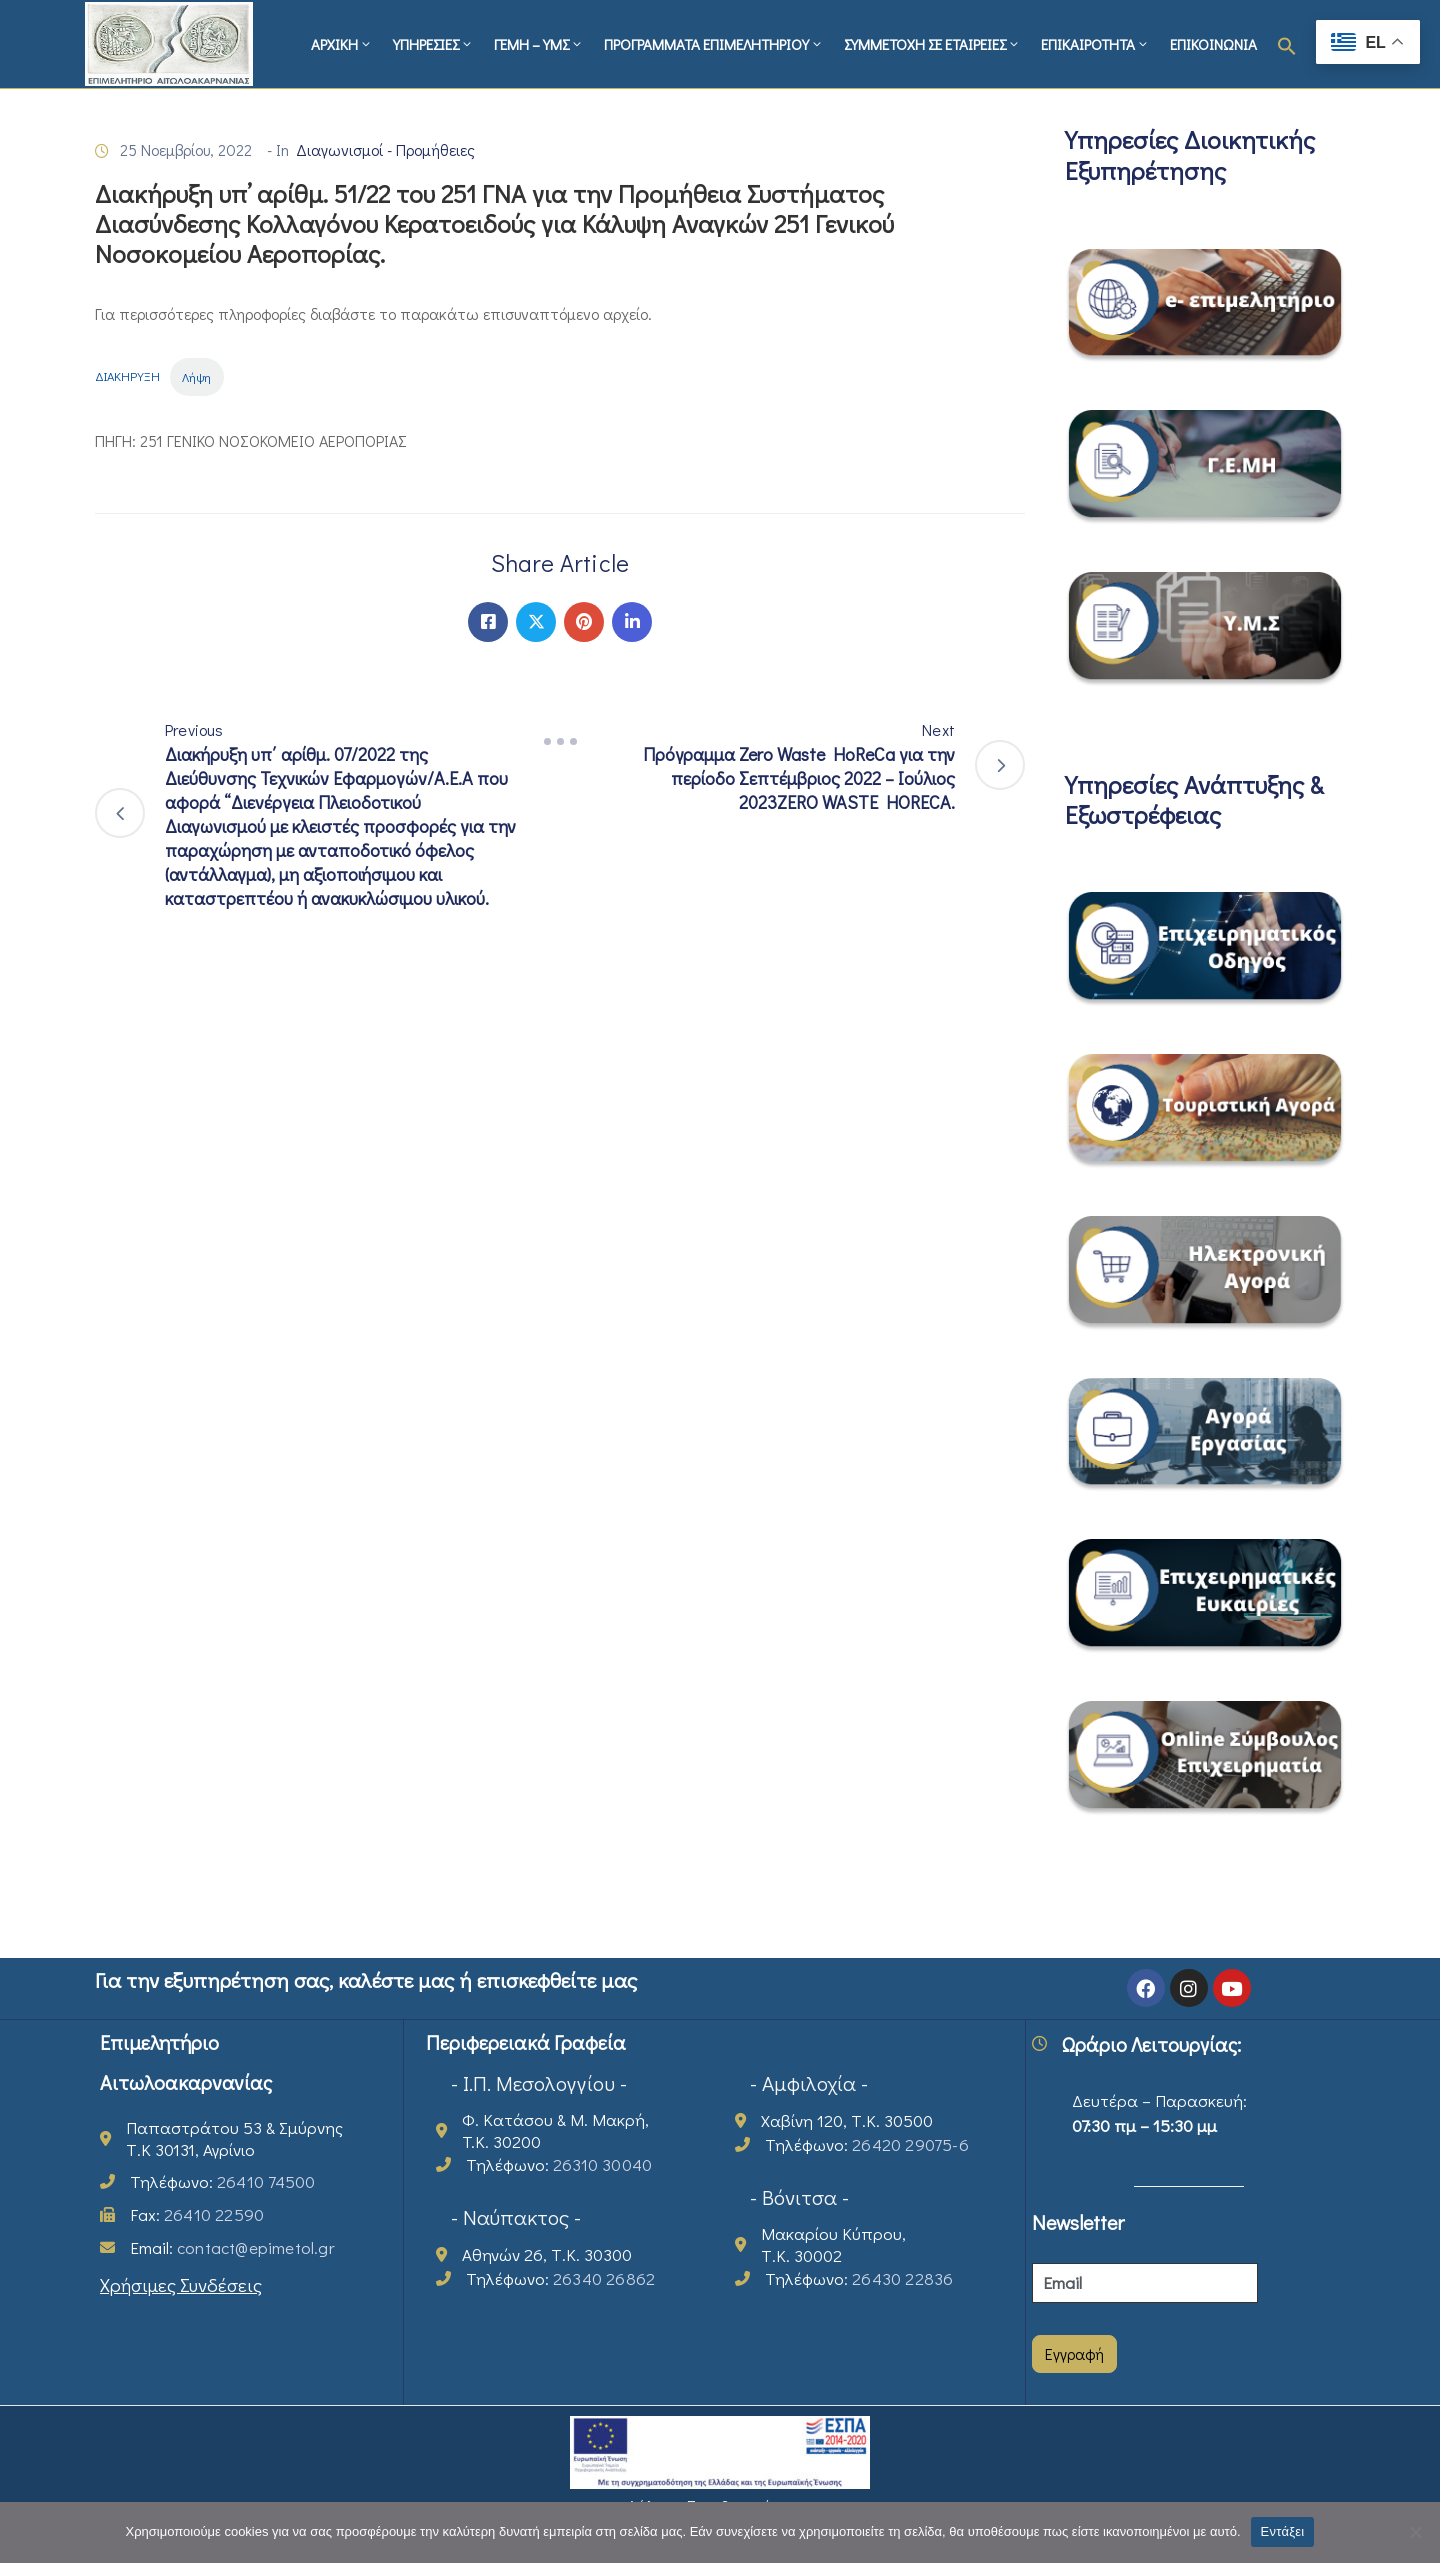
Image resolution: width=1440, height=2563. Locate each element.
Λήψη (196, 377)
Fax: (197, 2214)
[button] (1287, 44)
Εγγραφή (1074, 2353)
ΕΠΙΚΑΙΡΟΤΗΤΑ (1095, 44)
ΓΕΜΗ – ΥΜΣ (539, 44)
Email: (232, 2247)
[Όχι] (1415, 2532)
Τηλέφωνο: (222, 2181)
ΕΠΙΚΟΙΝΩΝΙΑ (1213, 44)
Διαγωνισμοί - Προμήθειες (385, 149)
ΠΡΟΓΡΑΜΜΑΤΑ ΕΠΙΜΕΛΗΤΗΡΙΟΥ (714, 44)
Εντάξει (1283, 2531)
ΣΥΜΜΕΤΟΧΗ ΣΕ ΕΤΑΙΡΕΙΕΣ (932, 44)
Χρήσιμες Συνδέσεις (181, 2284)
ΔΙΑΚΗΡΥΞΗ (127, 377)
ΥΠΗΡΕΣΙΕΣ (433, 44)
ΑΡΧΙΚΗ (342, 44)
